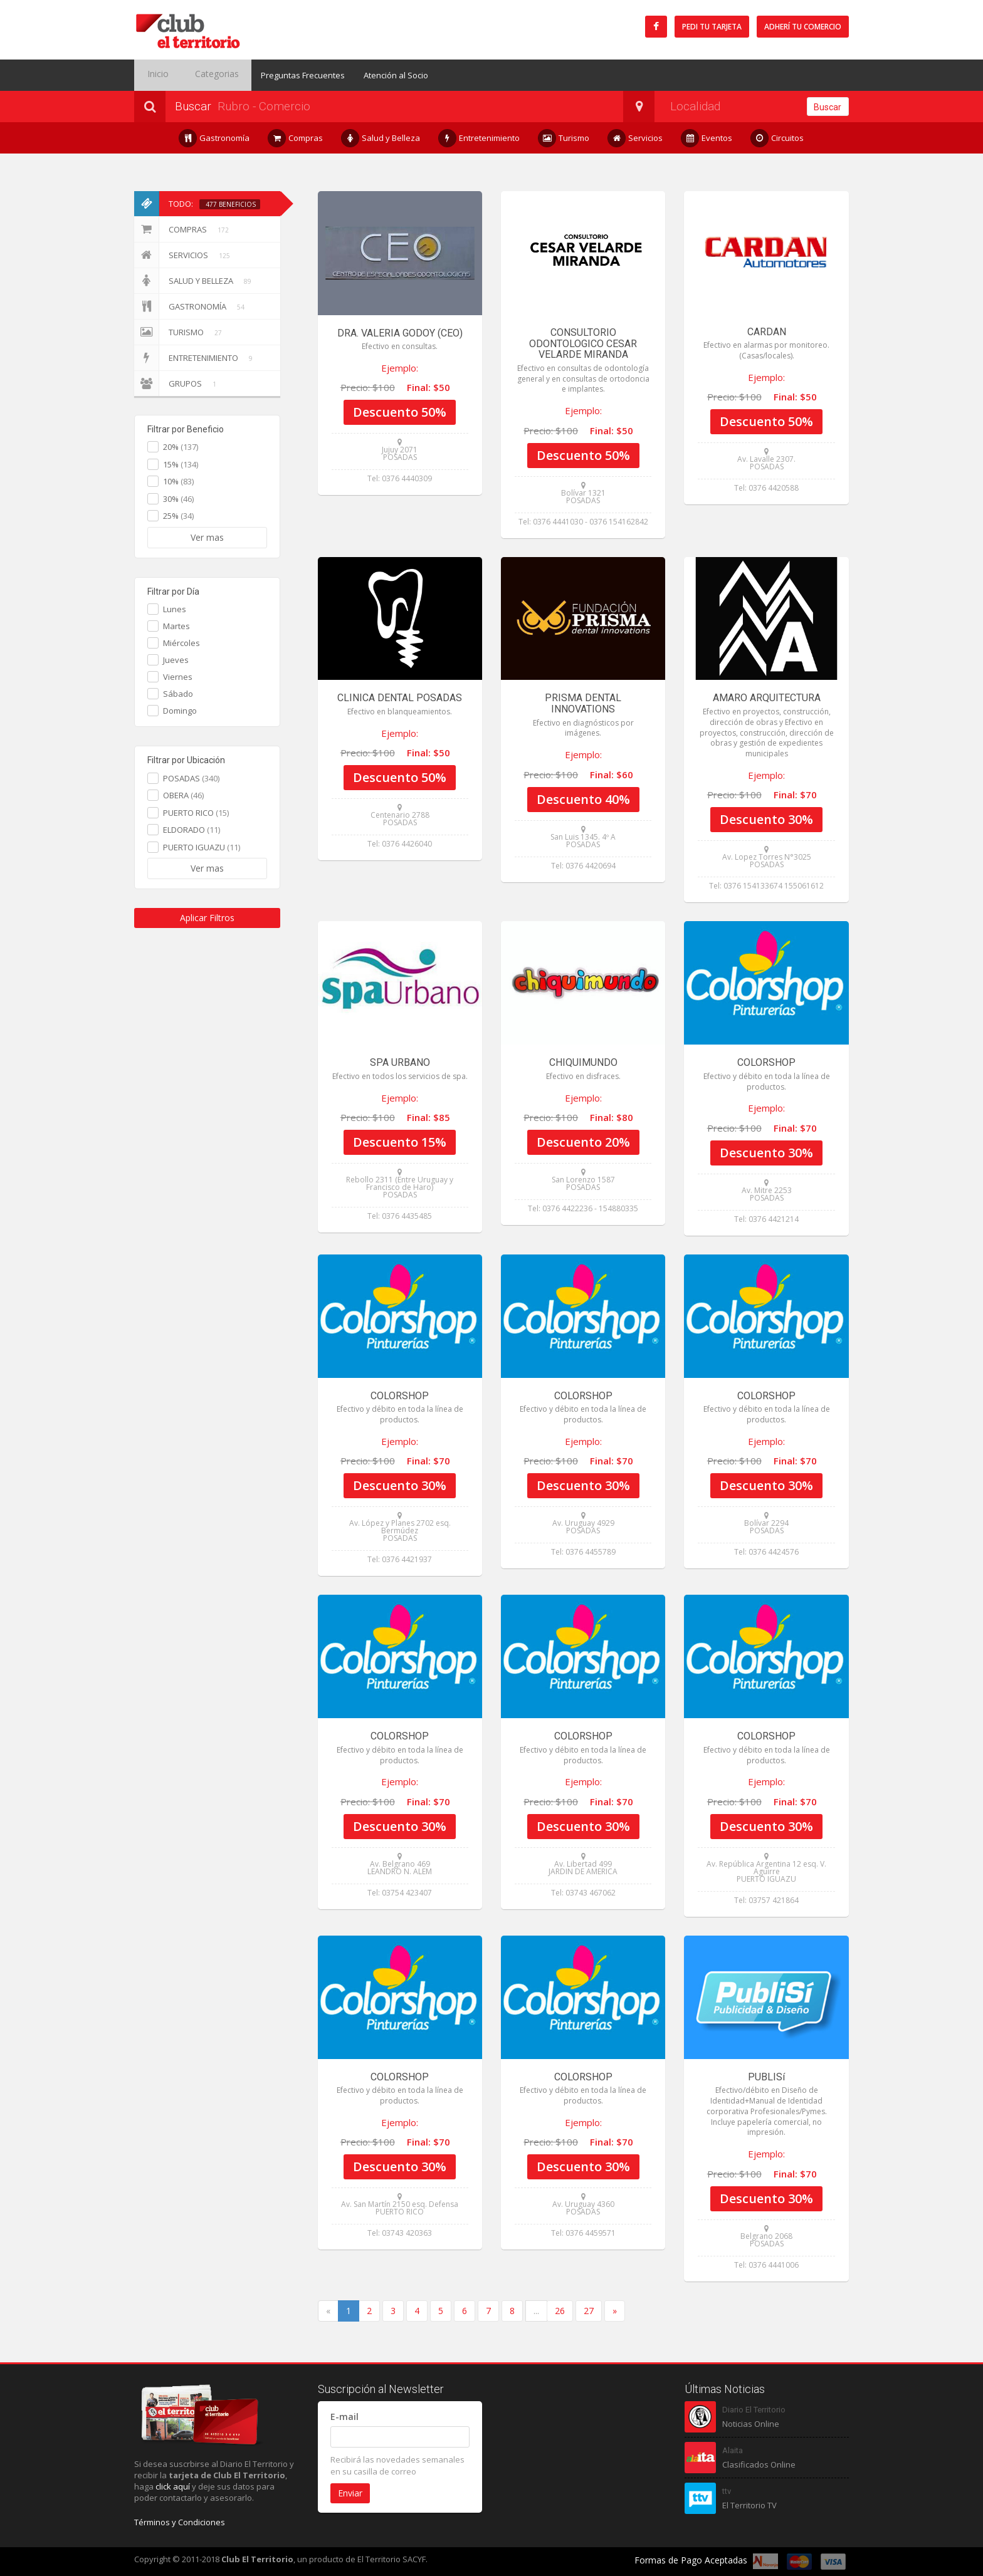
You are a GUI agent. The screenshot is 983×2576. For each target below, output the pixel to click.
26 (560, 2311)
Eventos (706, 138)
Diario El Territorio (754, 2409)
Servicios (635, 138)
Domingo (180, 710)
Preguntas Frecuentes (284, 75)
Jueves (176, 659)
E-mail (344, 2416)
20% (180, 446)
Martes (176, 626)
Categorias (202, 75)
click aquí (172, 2486)
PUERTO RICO (196, 812)
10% (178, 481)
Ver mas (207, 537)
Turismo (564, 138)
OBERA (183, 795)
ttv (726, 2491)
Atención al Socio (377, 75)
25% (178, 515)
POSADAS (191, 778)
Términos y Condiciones (179, 2522)
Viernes (177, 676)
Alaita (732, 2450)
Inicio (153, 75)
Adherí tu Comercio (802, 26)
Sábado (178, 693)
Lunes (174, 609)
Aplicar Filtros (207, 918)
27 (589, 2311)
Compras (295, 138)
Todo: (197, 203)
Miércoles (181, 643)
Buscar (827, 107)
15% (180, 464)
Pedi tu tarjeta (712, 26)
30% (178, 498)
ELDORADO (191, 829)
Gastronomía (214, 138)
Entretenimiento (479, 138)
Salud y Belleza (381, 138)
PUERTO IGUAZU (201, 847)
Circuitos (777, 138)
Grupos (177, 383)
